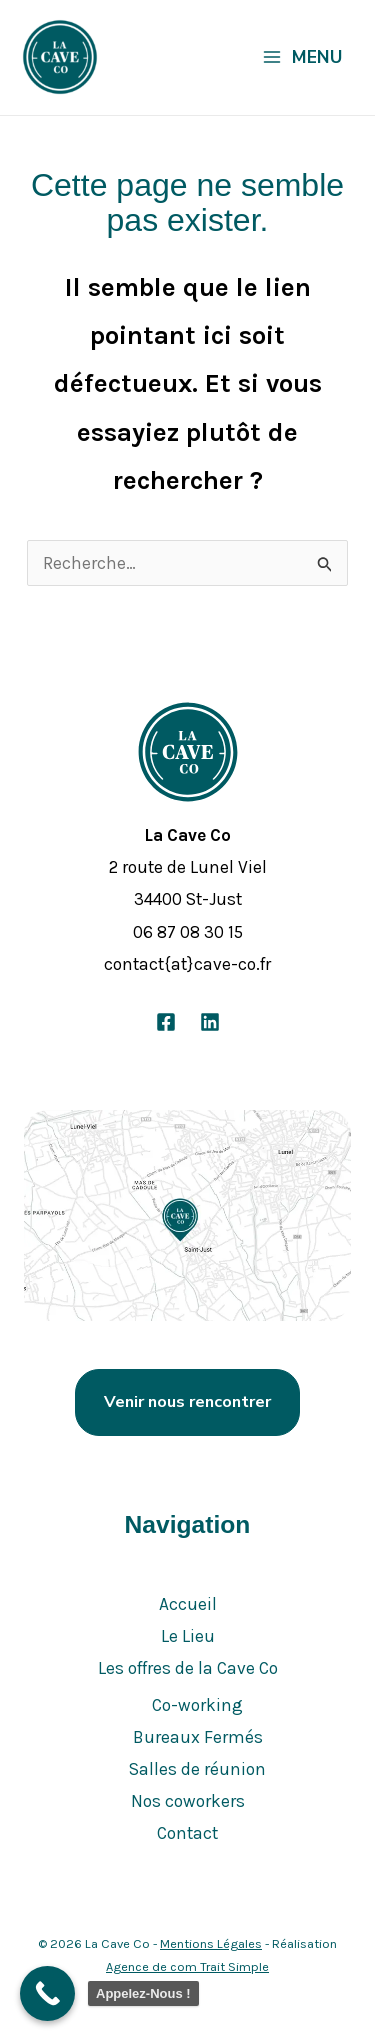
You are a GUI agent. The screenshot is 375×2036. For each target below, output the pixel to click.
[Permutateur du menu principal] (302, 57)
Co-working (197, 1705)
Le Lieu (188, 1636)
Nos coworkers (188, 1801)
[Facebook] (166, 1022)
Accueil (188, 1604)
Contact (187, 1833)
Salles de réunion (197, 1769)
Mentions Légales (211, 1943)
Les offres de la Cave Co (188, 1668)
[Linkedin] (210, 1022)
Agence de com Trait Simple (187, 1966)
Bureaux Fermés (198, 1737)
